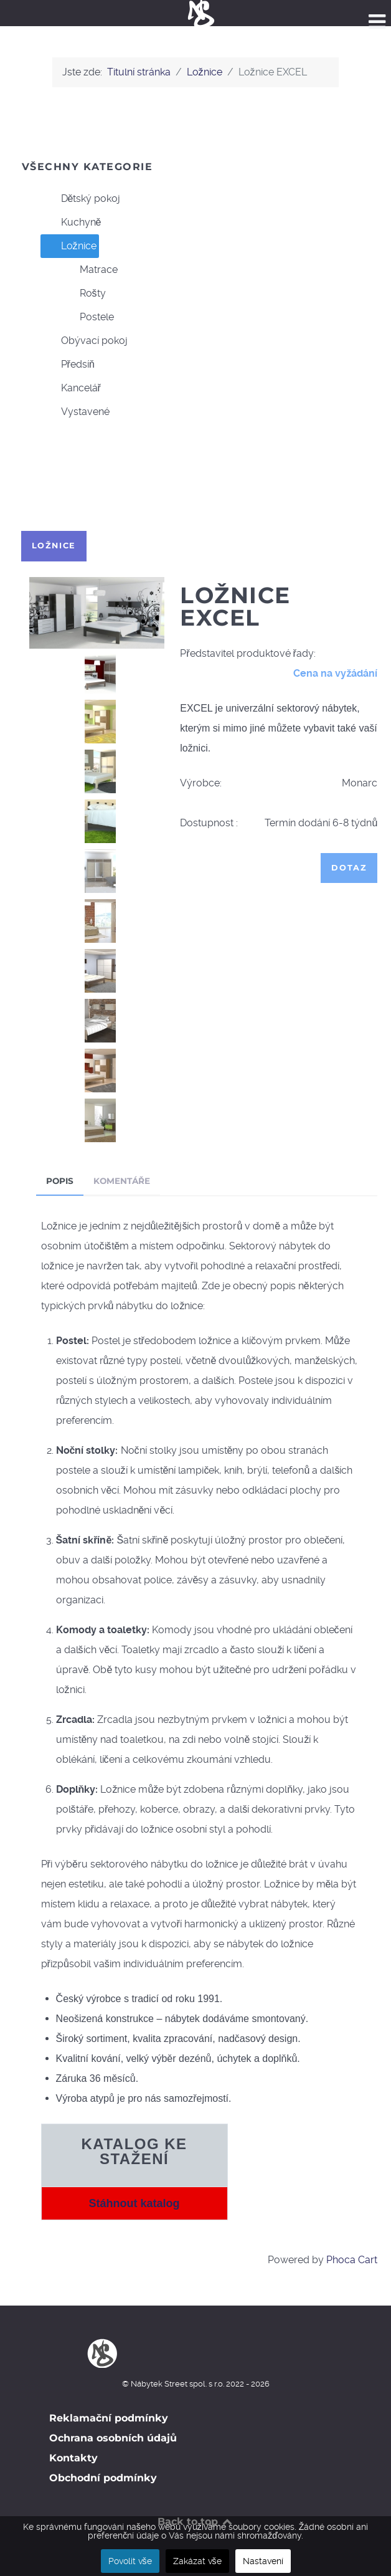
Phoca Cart (351, 2260)
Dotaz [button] (349, 867)
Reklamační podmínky (108, 2418)
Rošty (83, 293)
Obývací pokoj (84, 341)
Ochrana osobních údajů (113, 2438)
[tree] (196, 305)
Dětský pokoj (81, 198)
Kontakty (73, 2458)
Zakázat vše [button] (197, 2561)
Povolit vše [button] (130, 2561)
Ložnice (69, 246)
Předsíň (68, 364)
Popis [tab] (59, 1181)
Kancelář (71, 388)
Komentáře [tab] (121, 1181)
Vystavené (75, 412)
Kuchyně (71, 222)
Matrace (89, 269)
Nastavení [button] (263, 2561)
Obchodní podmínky (103, 2478)
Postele (87, 317)
